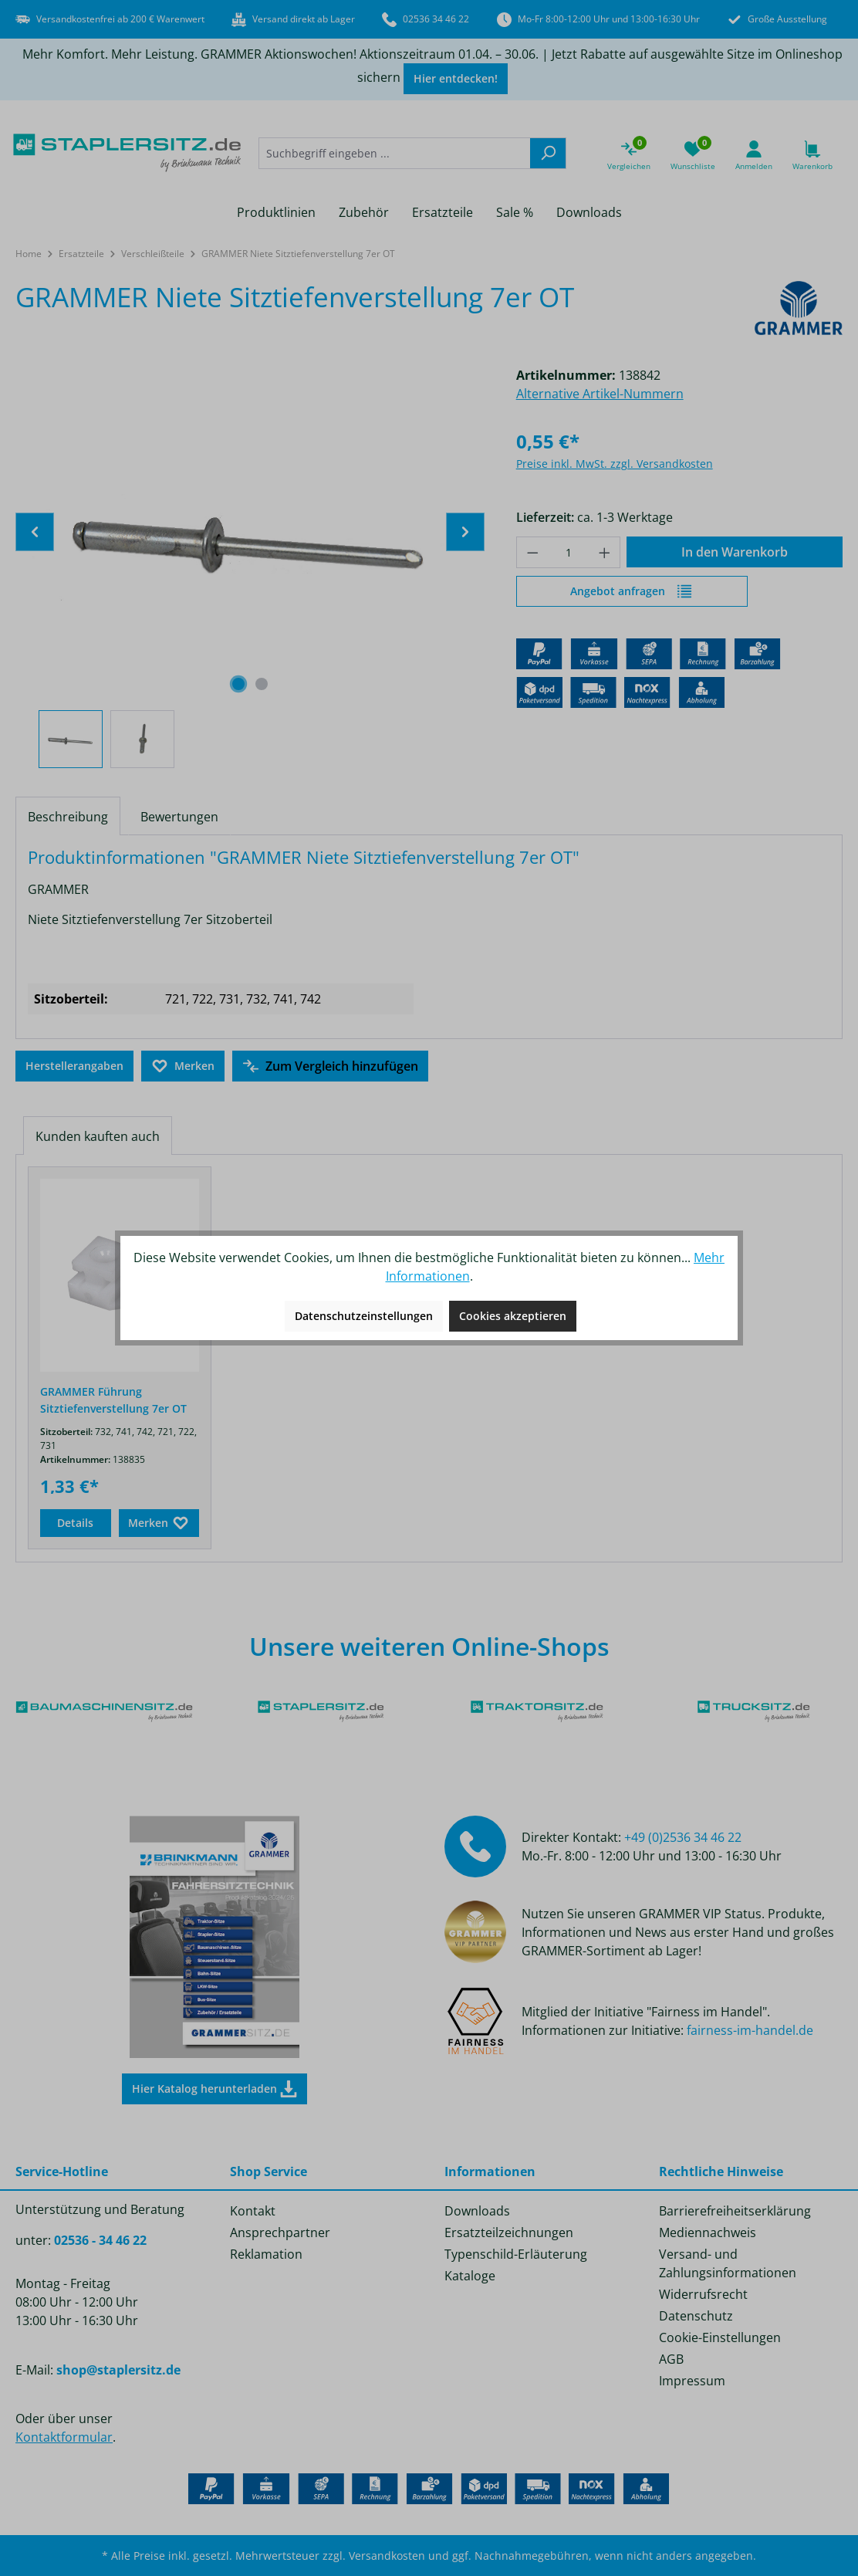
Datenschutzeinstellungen (364, 1315)
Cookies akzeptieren (512, 1315)
